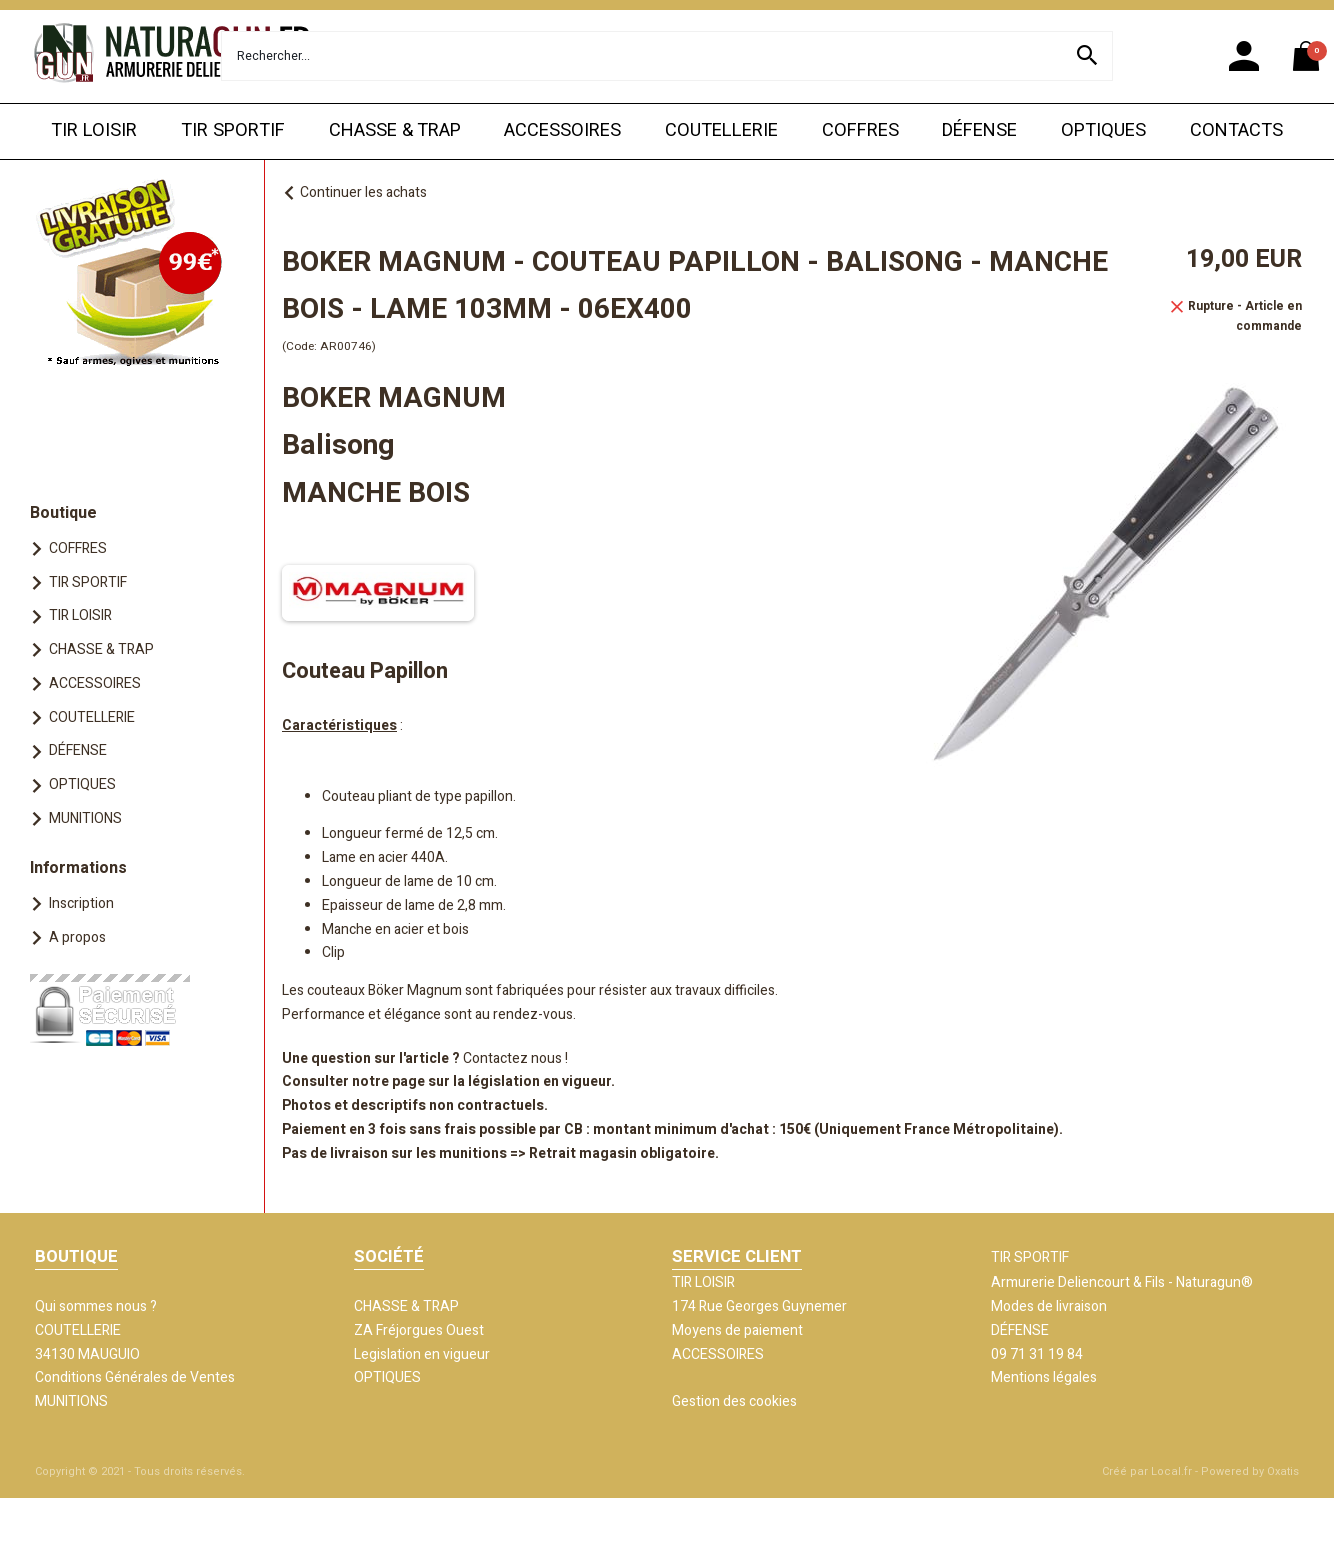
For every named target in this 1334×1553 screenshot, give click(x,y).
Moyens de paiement (737, 1330)
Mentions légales (1044, 1377)
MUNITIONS (85, 818)
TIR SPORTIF (233, 130)
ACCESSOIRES (562, 130)
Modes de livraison (1049, 1306)
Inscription (81, 903)
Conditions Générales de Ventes (135, 1377)
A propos (77, 937)
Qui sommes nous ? (96, 1306)
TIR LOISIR (94, 130)
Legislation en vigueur (422, 1354)
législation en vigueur (539, 1081)
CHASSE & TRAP (395, 130)
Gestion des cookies (734, 1401)
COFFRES (860, 130)
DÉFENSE (979, 130)
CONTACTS (1236, 130)
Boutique (63, 513)
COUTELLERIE (721, 130)
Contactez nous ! (515, 1058)
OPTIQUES (1103, 130)
